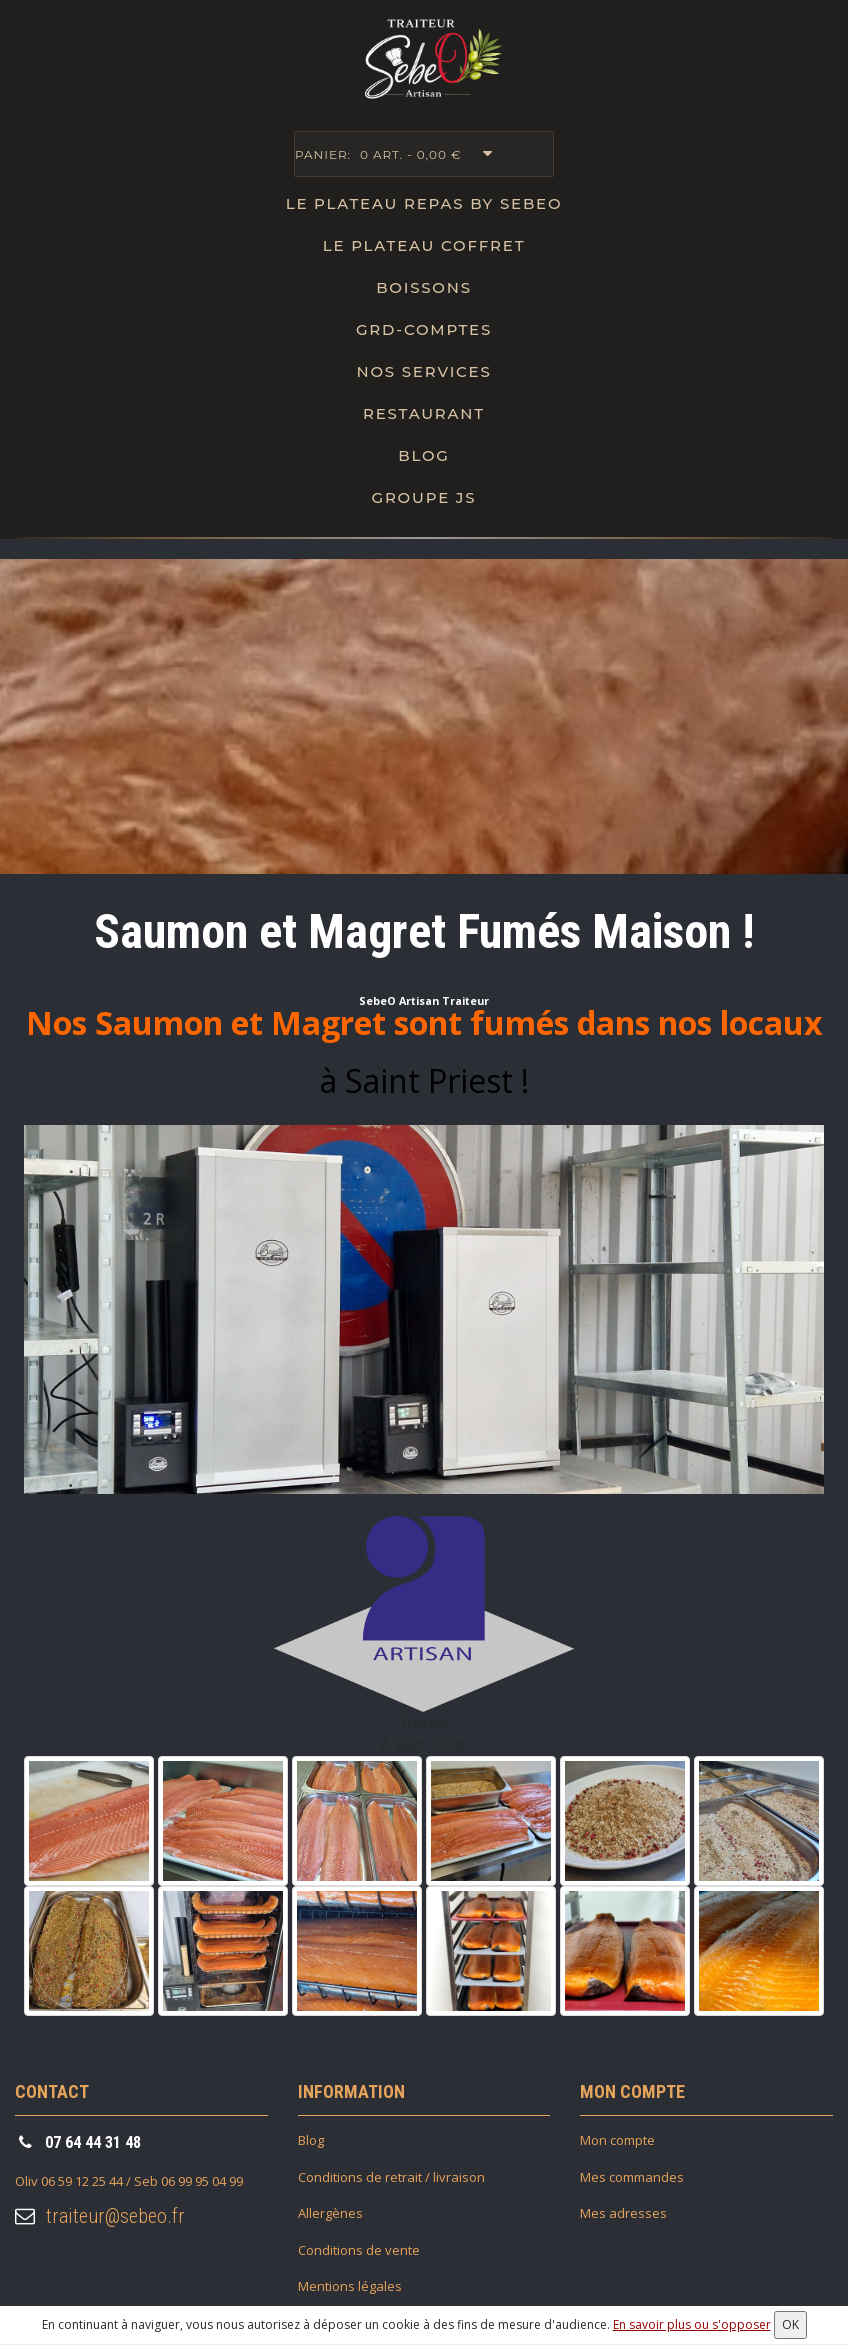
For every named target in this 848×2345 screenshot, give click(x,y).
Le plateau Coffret (424, 245)
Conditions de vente (359, 2250)
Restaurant (424, 413)
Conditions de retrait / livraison (391, 2177)
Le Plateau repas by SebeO (424, 203)
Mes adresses (623, 2213)
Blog (423, 455)
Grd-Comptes (424, 329)
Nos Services (423, 371)
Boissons (424, 287)
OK (790, 2324)
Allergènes (330, 2213)
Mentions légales (350, 2286)
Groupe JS (424, 497)
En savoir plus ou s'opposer (692, 2324)
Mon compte (617, 2140)
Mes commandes (632, 2177)
